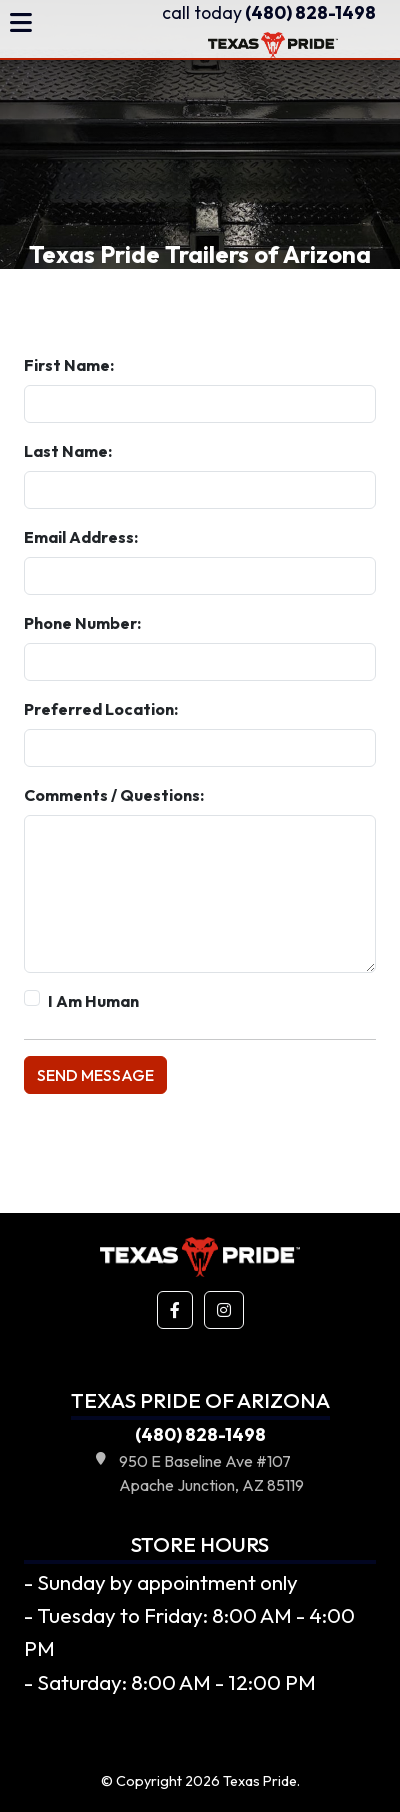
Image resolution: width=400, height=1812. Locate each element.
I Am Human (93, 1001)
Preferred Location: (101, 709)
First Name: (69, 365)
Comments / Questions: (114, 795)
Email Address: (81, 537)
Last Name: (68, 451)
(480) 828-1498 (269, 12)
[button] (175, 1310)
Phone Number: (82, 623)
